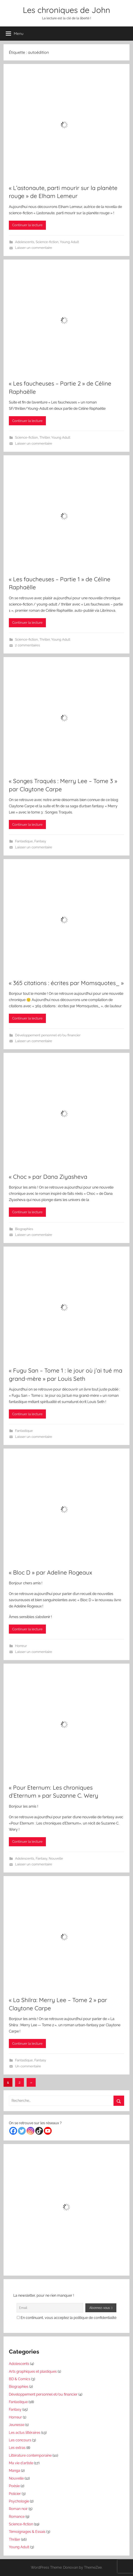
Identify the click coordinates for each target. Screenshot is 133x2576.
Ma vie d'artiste (21, 2463)
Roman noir (18, 2509)
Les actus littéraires (24, 2432)
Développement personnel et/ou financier (47, 1035)
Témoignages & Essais (27, 2532)
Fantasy (40, 841)
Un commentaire (28, 2066)
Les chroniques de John (66, 10)
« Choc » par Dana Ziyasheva (48, 1176)
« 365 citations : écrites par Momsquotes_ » (66, 983)
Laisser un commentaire (33, 248)
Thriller (44, 438)
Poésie (14, 2486)
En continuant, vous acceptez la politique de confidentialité (66, 2318)
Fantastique (24, 841)
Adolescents (24, 242)
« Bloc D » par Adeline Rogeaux (50, 1572)
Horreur (21, 1646)
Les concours (20, 2440)
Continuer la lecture (27, 225)
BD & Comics (19, 2379)
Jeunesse (16, 2425)
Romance (17, 2516)
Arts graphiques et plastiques (33, 2371)
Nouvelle (56, 1859)
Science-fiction (47, 242)
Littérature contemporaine (30, 2455)
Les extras (17, 2448)
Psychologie (19, 2501)
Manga (14, 2470)
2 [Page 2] (19, 2082)
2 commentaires (27, 645)
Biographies (24, 1229)
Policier (15, 2494)
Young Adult (69, 242)
